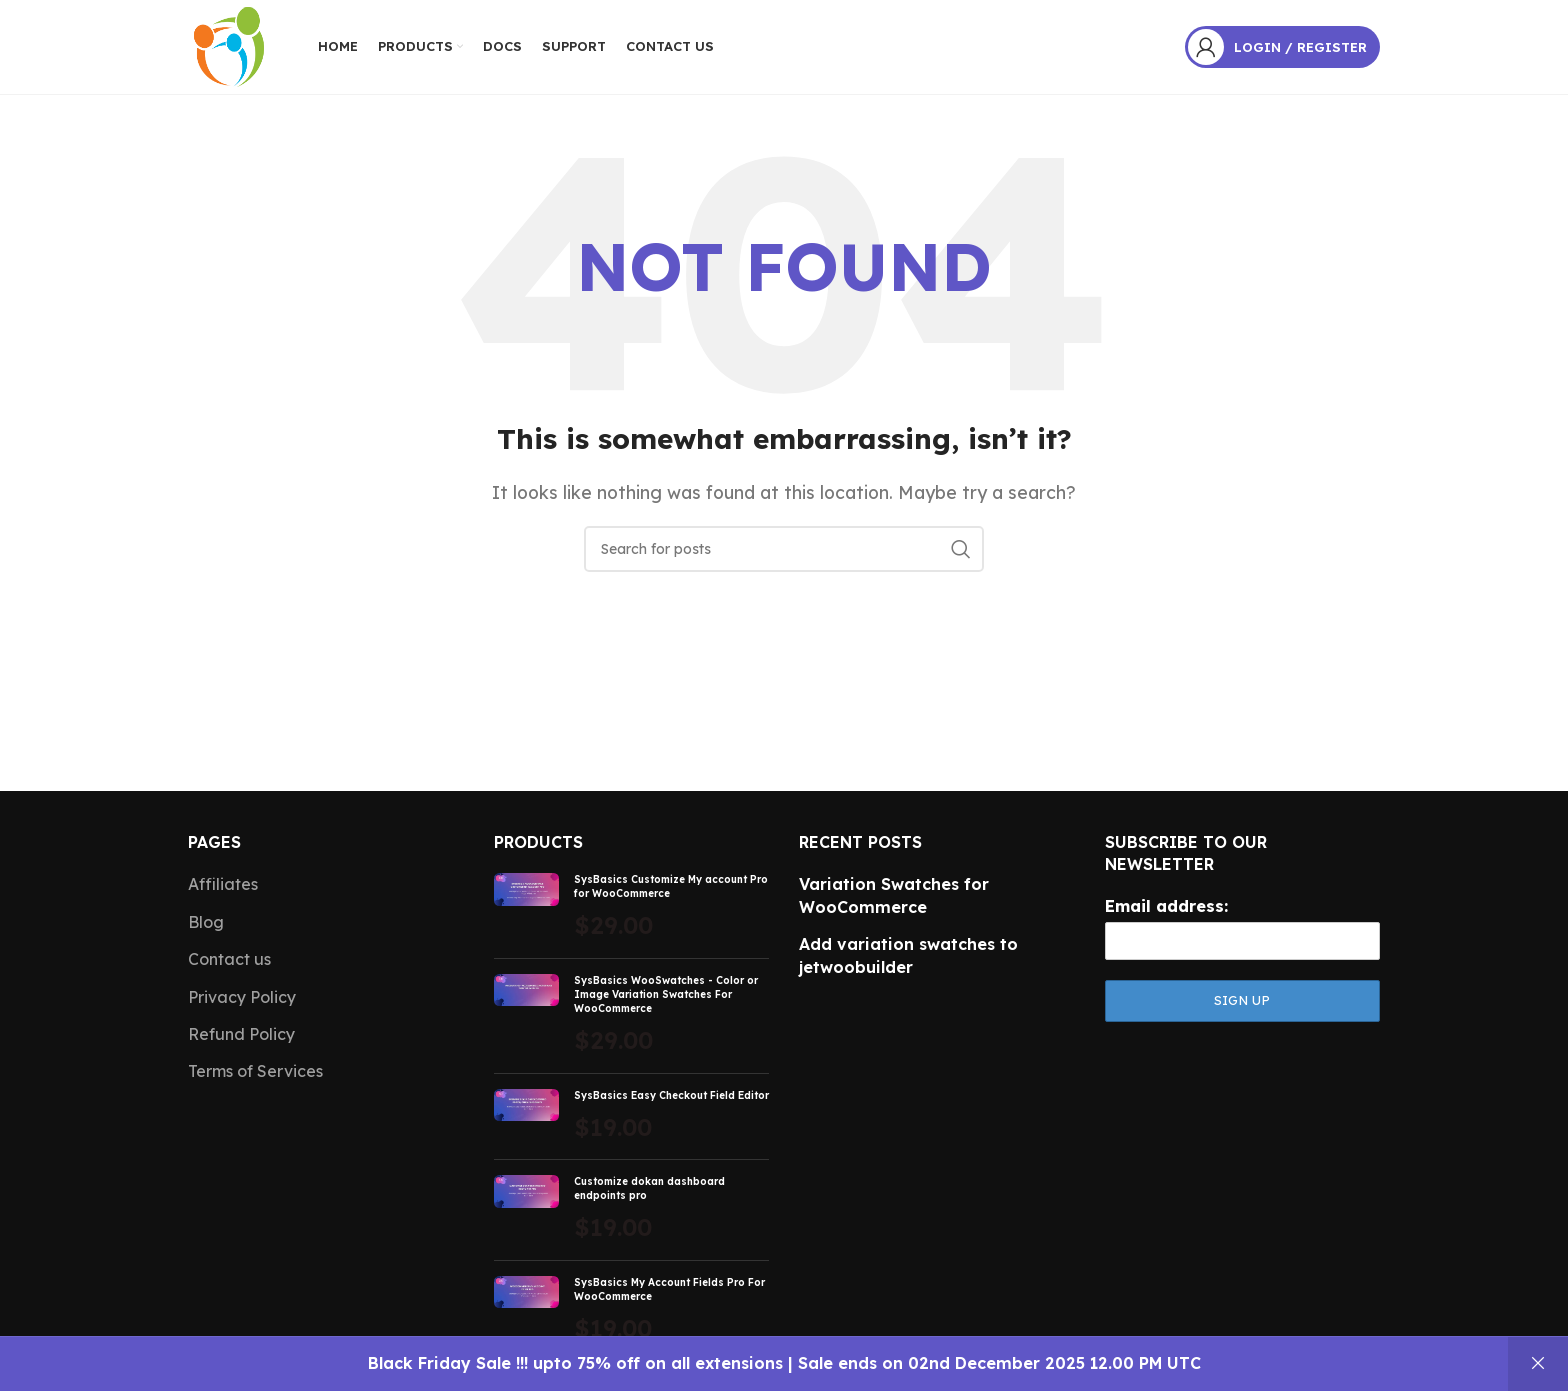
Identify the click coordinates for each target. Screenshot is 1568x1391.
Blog (206, 927)
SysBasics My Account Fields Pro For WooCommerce (669, 1294)
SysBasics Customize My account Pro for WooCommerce (671, 892)
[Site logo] (228, 48)
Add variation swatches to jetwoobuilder (908, 961)
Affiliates (223, 890)
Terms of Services (255, 1077)
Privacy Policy (242, 1002)
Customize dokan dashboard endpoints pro (649, 1194)
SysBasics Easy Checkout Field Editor (671, 1100)
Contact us (229, 965)
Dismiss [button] (1538, 1364)
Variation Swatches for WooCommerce (894, 901)
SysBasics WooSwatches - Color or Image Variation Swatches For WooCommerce (666, 999)
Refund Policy (241, 1039)
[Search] (784, 555)
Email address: (1166, 911)
